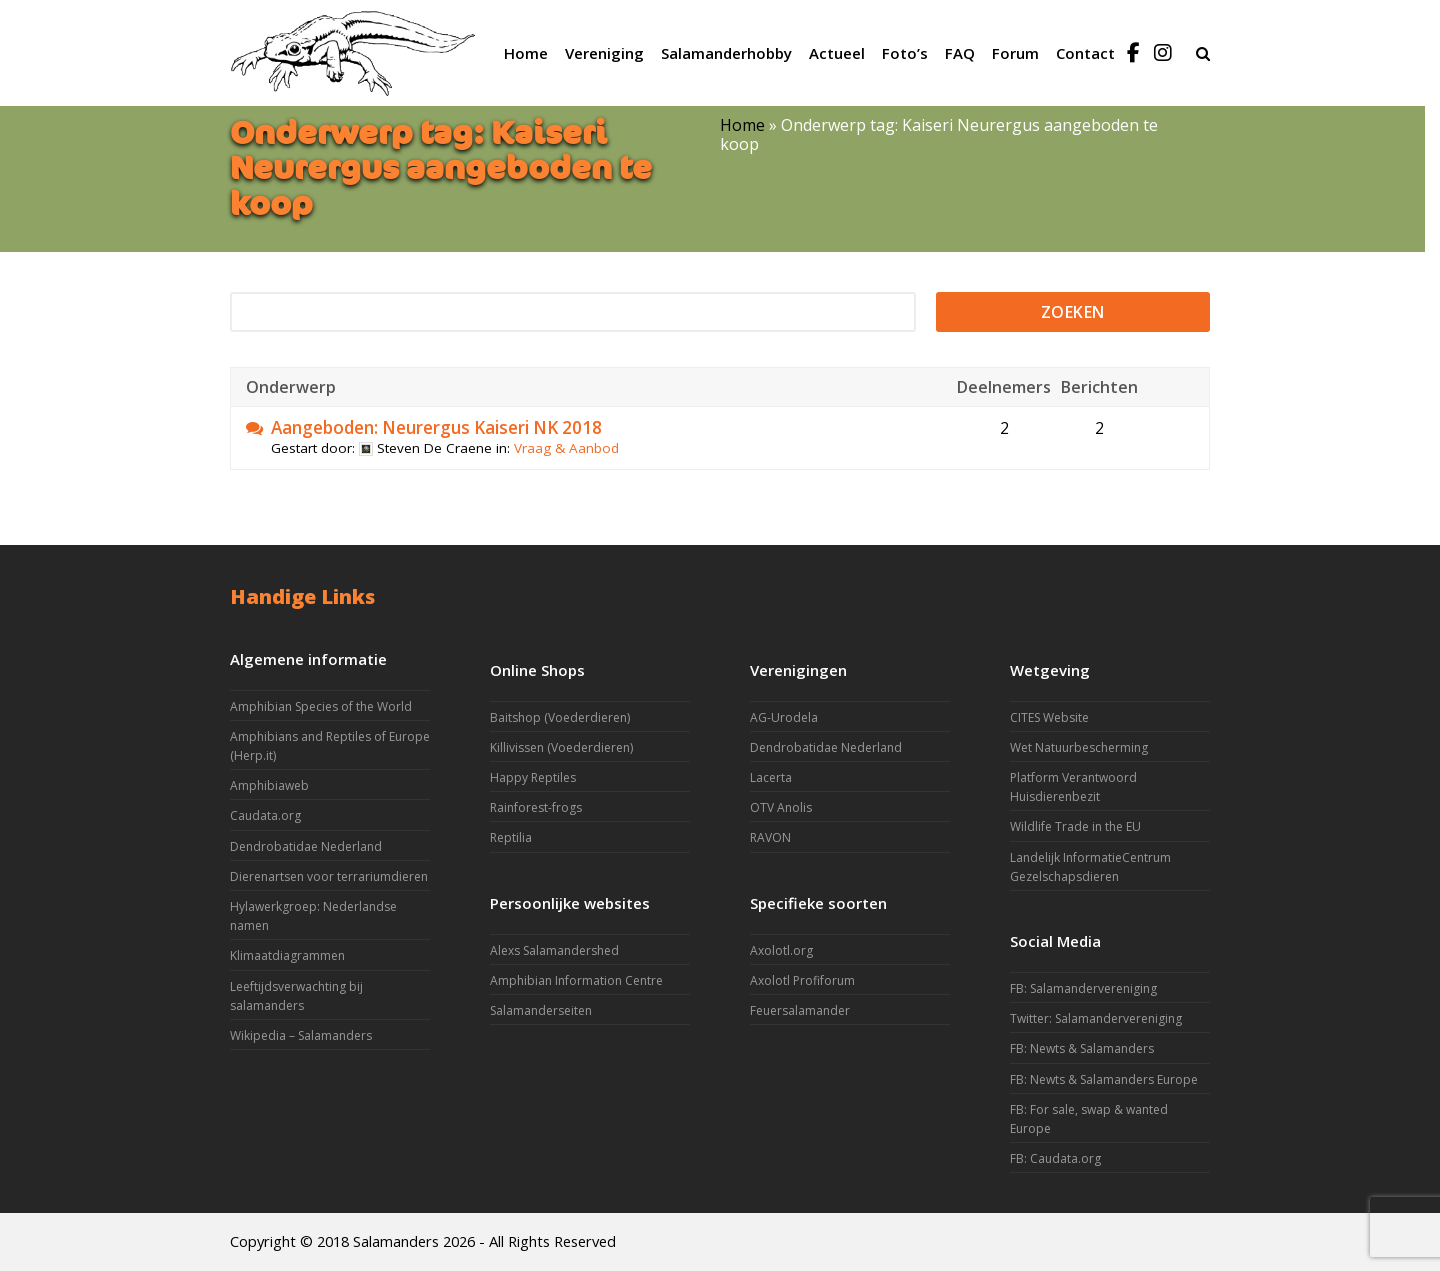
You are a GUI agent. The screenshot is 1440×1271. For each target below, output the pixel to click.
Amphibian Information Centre (576, 980)
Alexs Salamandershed (554, 950)
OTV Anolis (781, 807)
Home (742, 125)
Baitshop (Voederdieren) (560, 717)
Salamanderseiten (541, 1010)
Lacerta (771, 777)
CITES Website (1049, 717)
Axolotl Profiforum (802, 980)
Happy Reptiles (533, 777)
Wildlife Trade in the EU (1075, 826)
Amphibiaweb (269, 785)
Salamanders (396, 1241)
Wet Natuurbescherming (1079, 747)
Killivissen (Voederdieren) (561, 747)
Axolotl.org (781, 950)
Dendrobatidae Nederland (306, 846)
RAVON (770, 837)
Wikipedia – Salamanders (301, 1035)
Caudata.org (265, 815)
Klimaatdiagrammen (287, 955)
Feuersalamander (800, 1010)
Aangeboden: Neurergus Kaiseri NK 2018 (436, 428)
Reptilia (511, 837)
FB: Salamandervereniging (1083, 988)
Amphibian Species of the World (321, 706)
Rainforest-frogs (536, 807)
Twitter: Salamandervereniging (1096, 1018)
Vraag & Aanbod (566, 448)
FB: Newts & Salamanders (1082, 1048)
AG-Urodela (784, 717)
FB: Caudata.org (1055, 1158)
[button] (1203, 53)
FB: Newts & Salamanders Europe (1104, 1079)
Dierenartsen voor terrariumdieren (329, 876)
